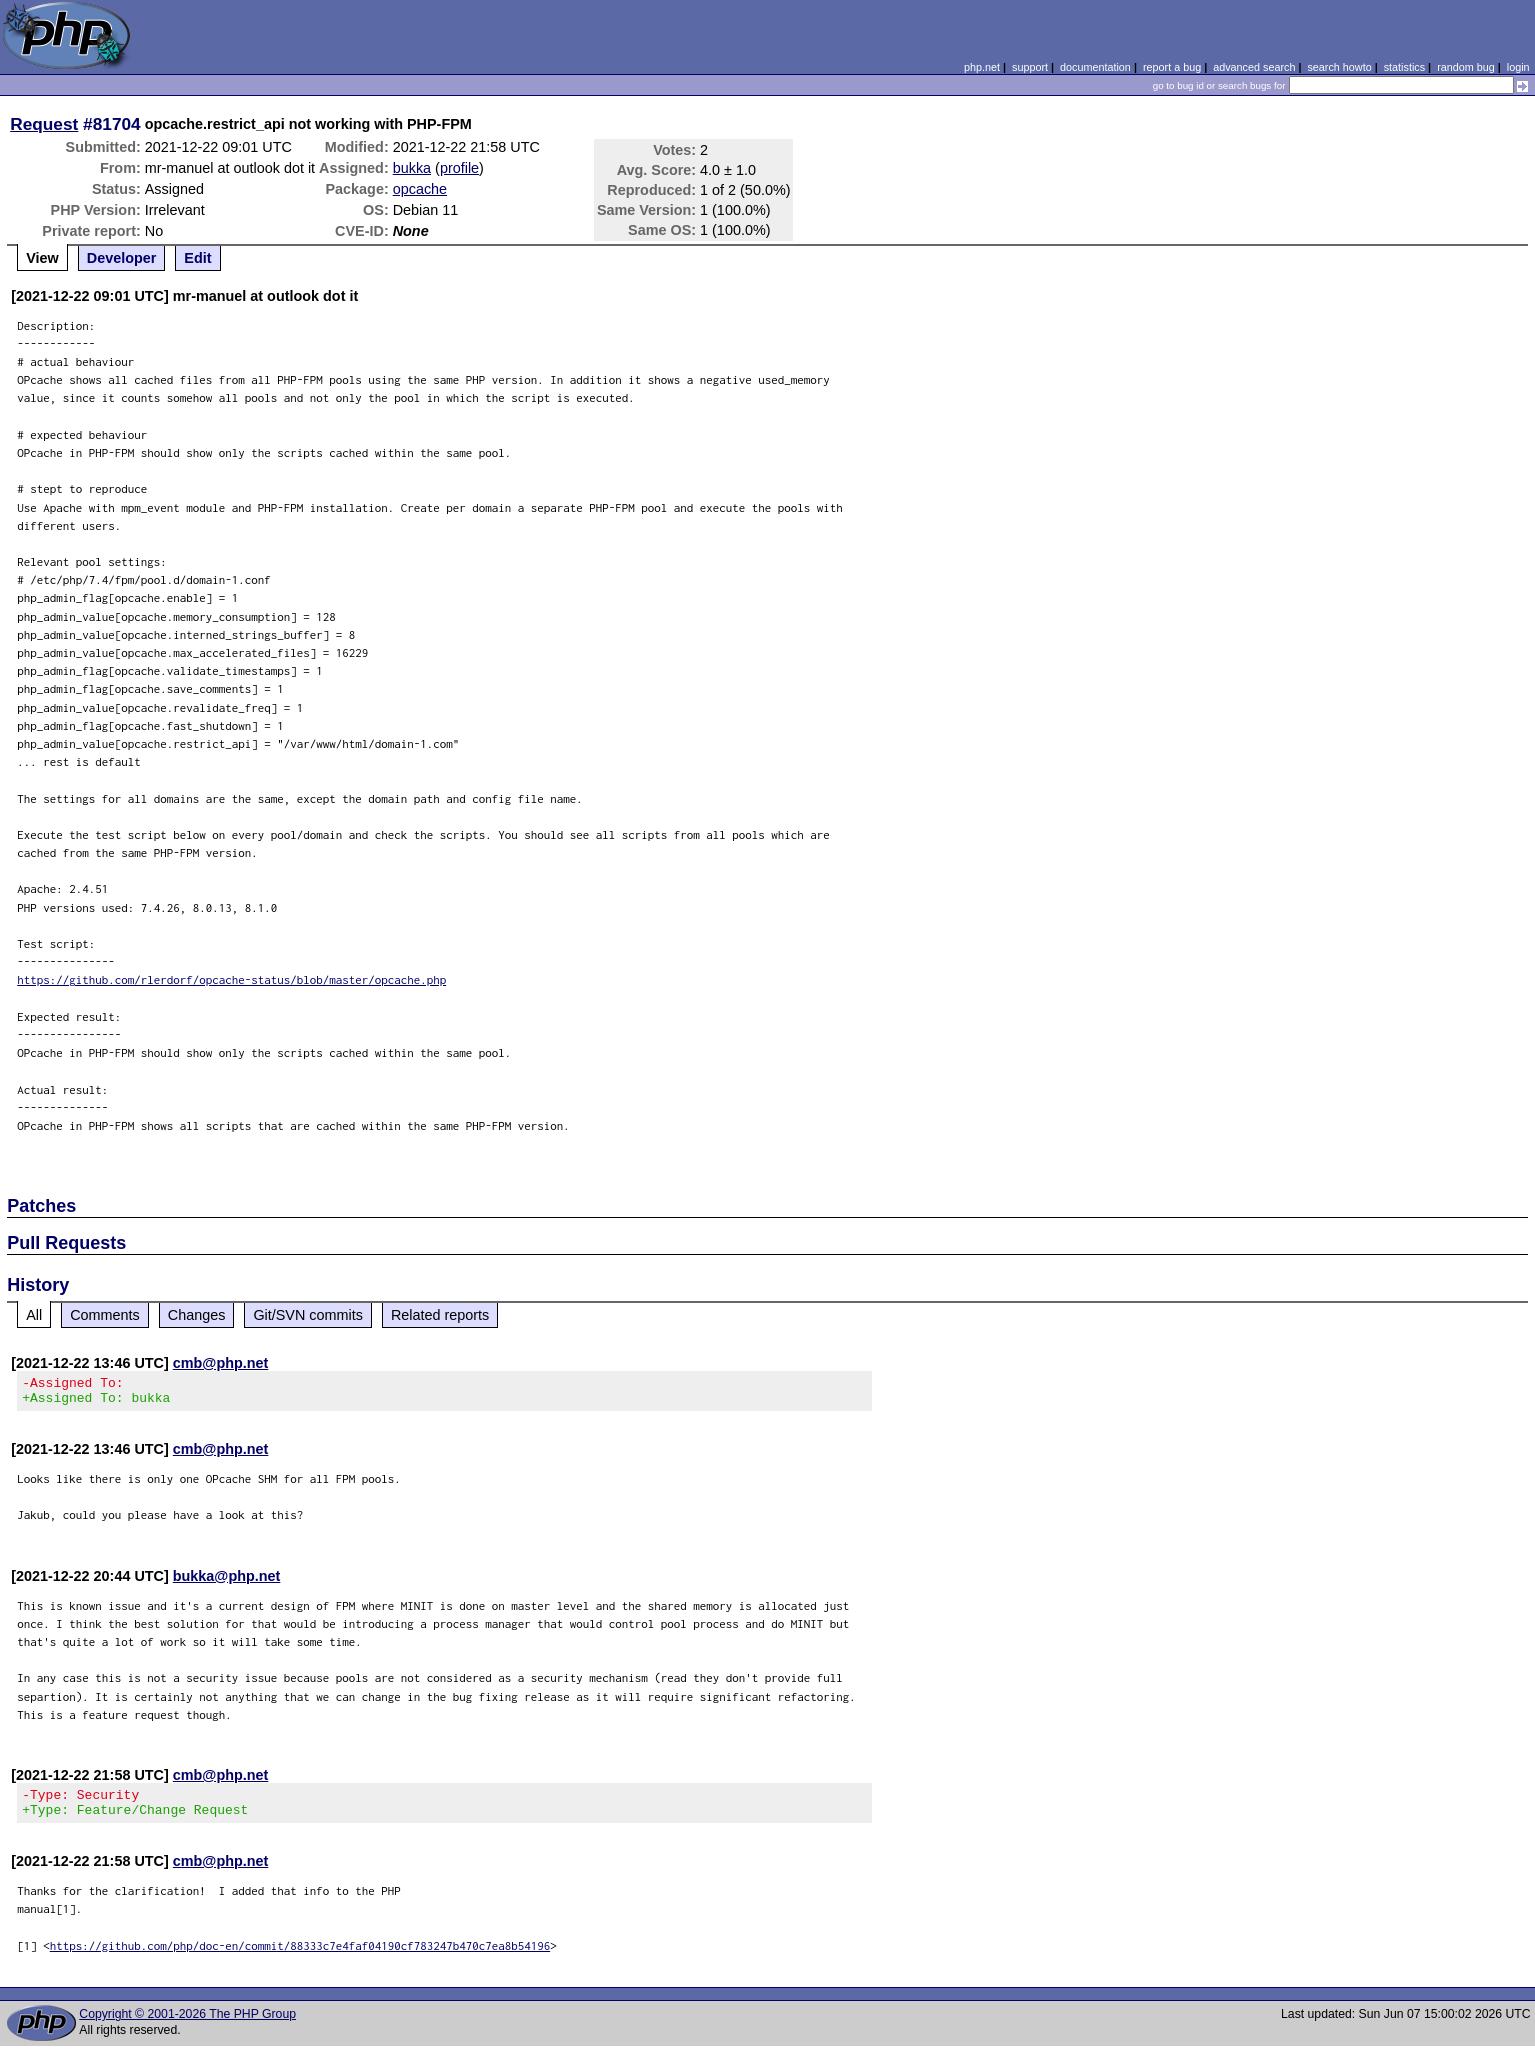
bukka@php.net (227, 1582)
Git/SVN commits (308, 1315)
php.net (982, 67)
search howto (1339, 67)
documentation (1095, 67)
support (1030, 67)
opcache (420, 189)
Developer (122, 258)
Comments (105, 1315)
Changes (197, 1315)
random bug (1466, 67)
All (34, 1315)
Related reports (440, 1315)
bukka (412, 168)
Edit (197, 258)
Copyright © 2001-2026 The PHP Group (187, 2026)
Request (44, 124)
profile (459, 168)
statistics (1404, 67)
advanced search (1254, 67)
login (1518, 67)
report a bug (1172, 67)
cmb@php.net (221, 1363)
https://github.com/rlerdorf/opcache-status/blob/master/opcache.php (231, 979)
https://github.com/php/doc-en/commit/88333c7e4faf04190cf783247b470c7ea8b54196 (300, 1957)
